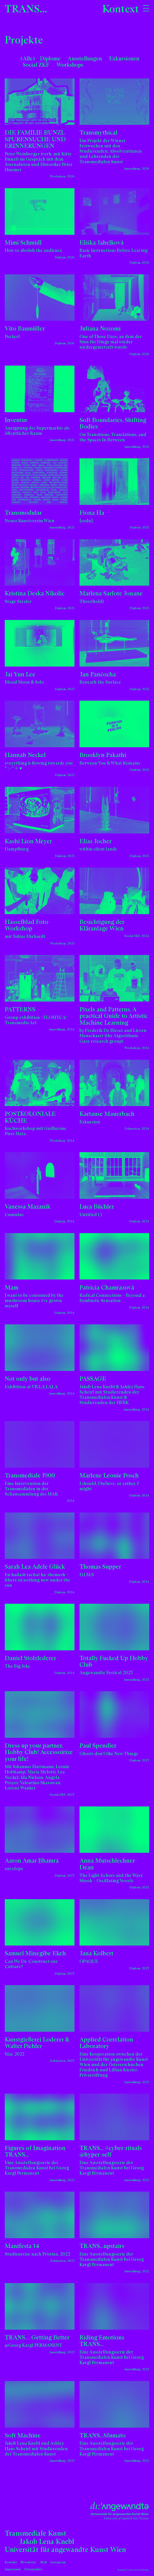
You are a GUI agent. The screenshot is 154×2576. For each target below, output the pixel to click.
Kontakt (11, 2562)
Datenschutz (33, 2569)
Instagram (57, 2562)
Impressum (13, 2569)
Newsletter (28, 2562)
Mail (43, 2562)
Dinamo (145, 2570)
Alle (28, 59)
